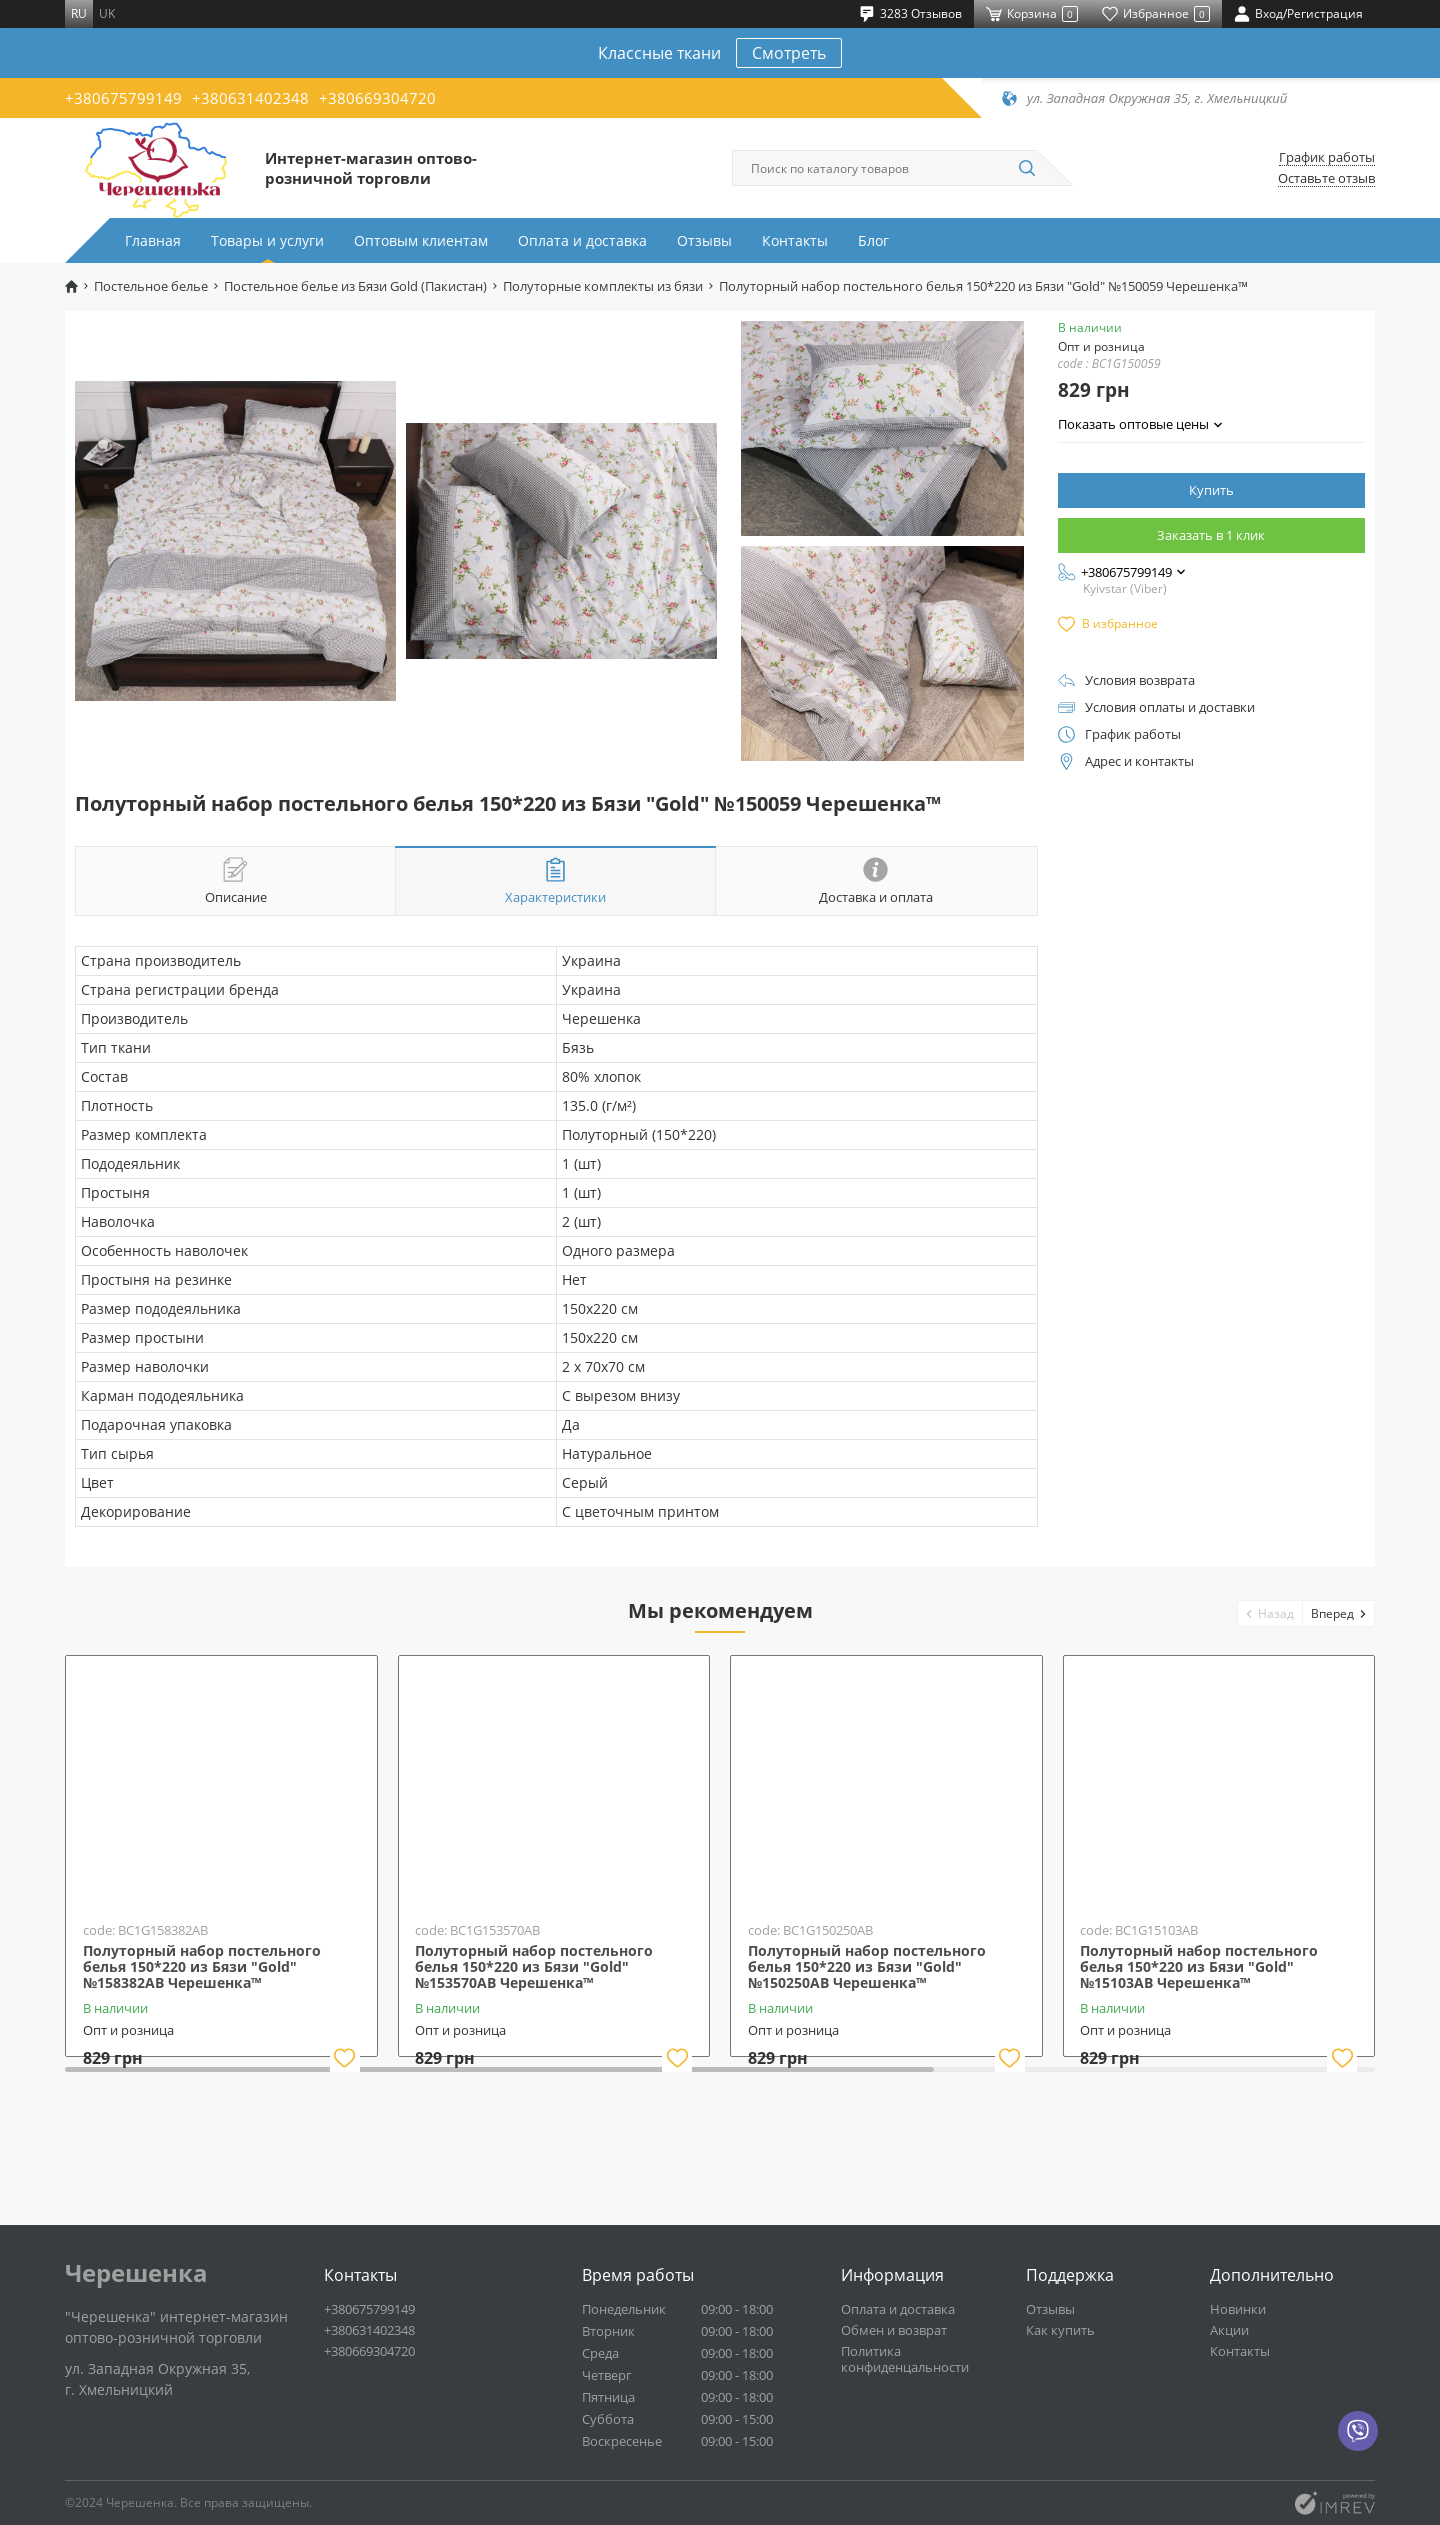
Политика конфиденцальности (905, 2359)
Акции (1229, 2330)
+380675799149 (123, 98)
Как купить (1060, 2330)
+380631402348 (250, 98)
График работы (1327, 157)
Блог (873, 240)
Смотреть (789, 53)
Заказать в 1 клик (1211, 535)
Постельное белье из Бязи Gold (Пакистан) (355, 286)
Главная (153, 240)
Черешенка (136, 2273)
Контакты (795, 240)
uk (107, 13)
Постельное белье (151, 286)
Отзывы (704, 240)
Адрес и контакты (1139, 761)
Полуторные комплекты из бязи (603, 286)
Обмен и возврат (894, 2330)
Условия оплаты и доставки (1170, 707)
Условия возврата (1140, 680)
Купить (1211, 490)
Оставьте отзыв (1326, 178)
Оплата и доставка (582, 240)
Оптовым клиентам (421, 240)
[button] (1270, 1613)
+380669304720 (377, 98)
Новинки (1238, 2309)
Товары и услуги (267, 240)
